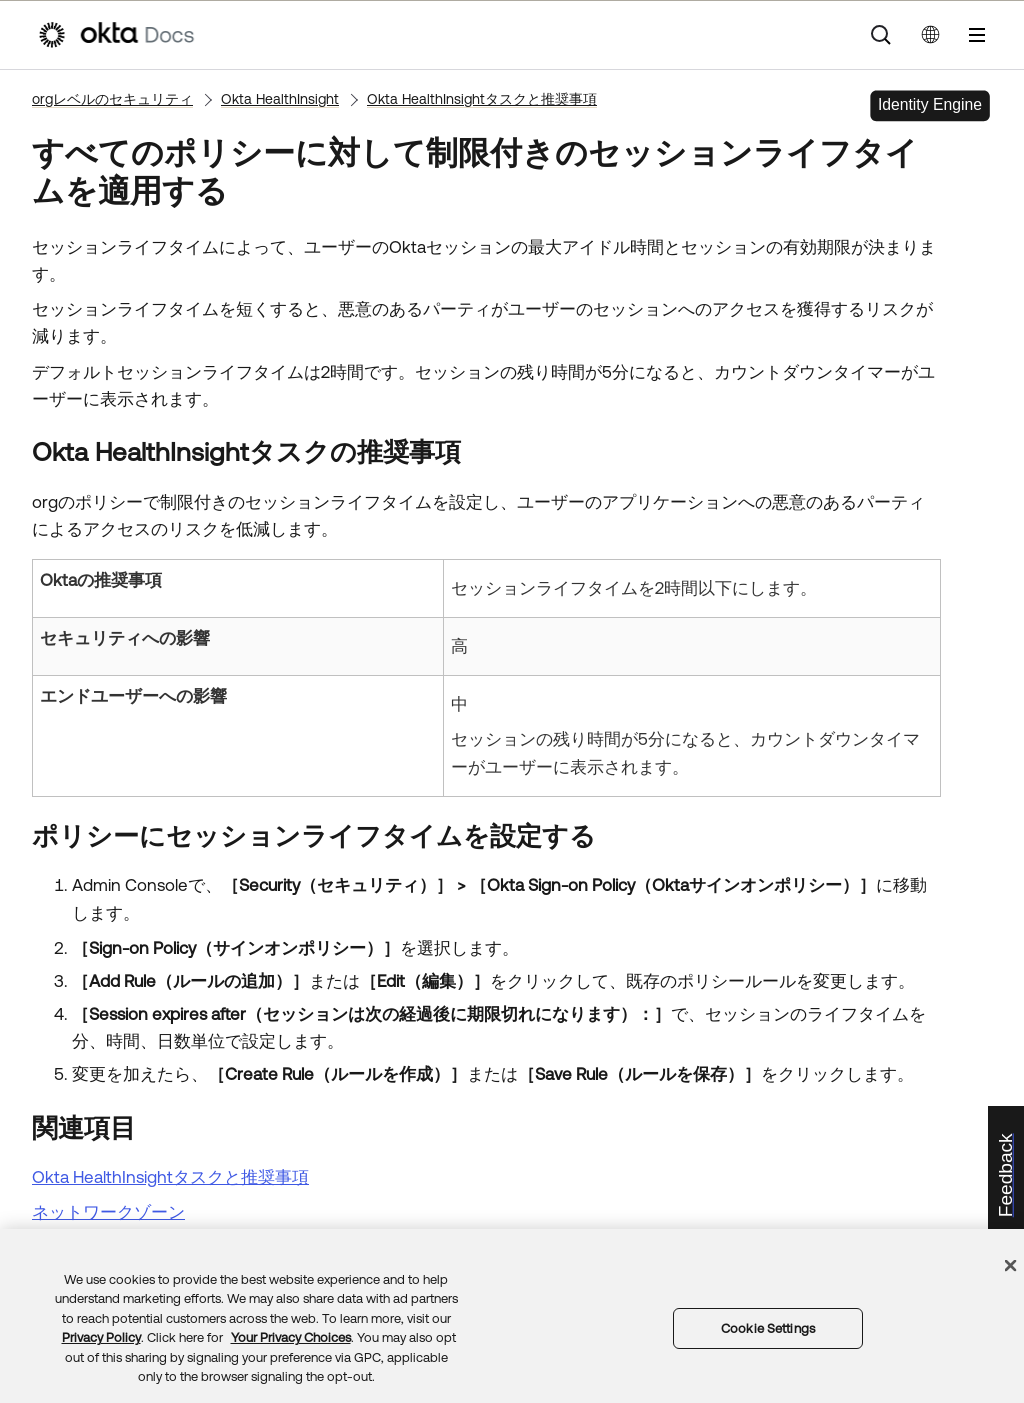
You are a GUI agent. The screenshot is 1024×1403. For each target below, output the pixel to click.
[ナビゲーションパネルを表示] (977, 35)
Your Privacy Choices (291, 1337)
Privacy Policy (101, 1337)
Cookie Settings (768, 1328)
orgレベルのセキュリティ (112, 99)
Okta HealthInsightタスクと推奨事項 (482, 99)
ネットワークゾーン (108, 1212)
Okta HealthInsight (280, 99)
